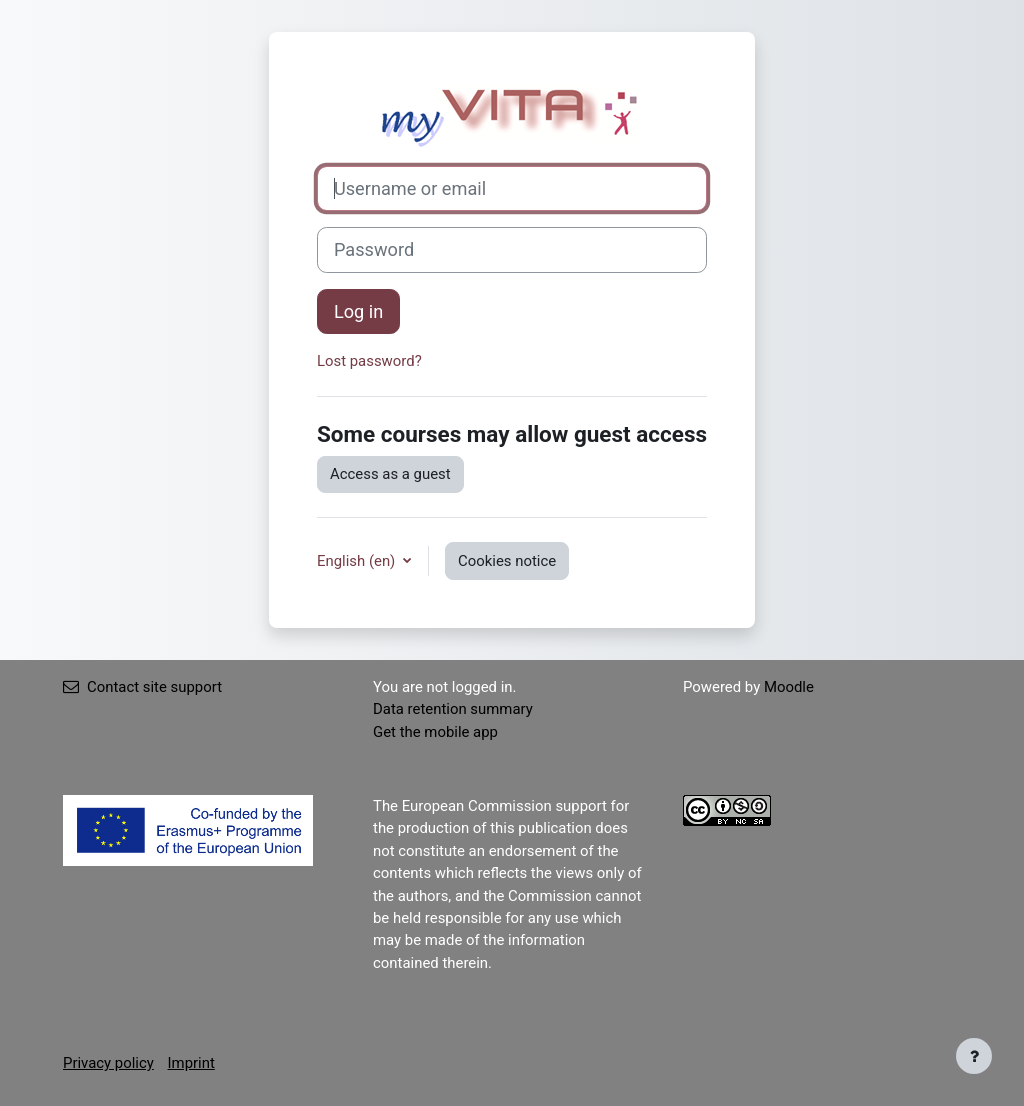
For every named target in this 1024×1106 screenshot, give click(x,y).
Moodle (789, 687)
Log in (358, 311)
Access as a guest (390, 474)
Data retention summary (453, 709)
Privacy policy (108, 1063)
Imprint (191, 1063)
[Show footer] (974, 1056)
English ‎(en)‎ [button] (358, 561)
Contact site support (142, 687)
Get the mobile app (435, 732)
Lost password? (369, 361)
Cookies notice (507, 561)
